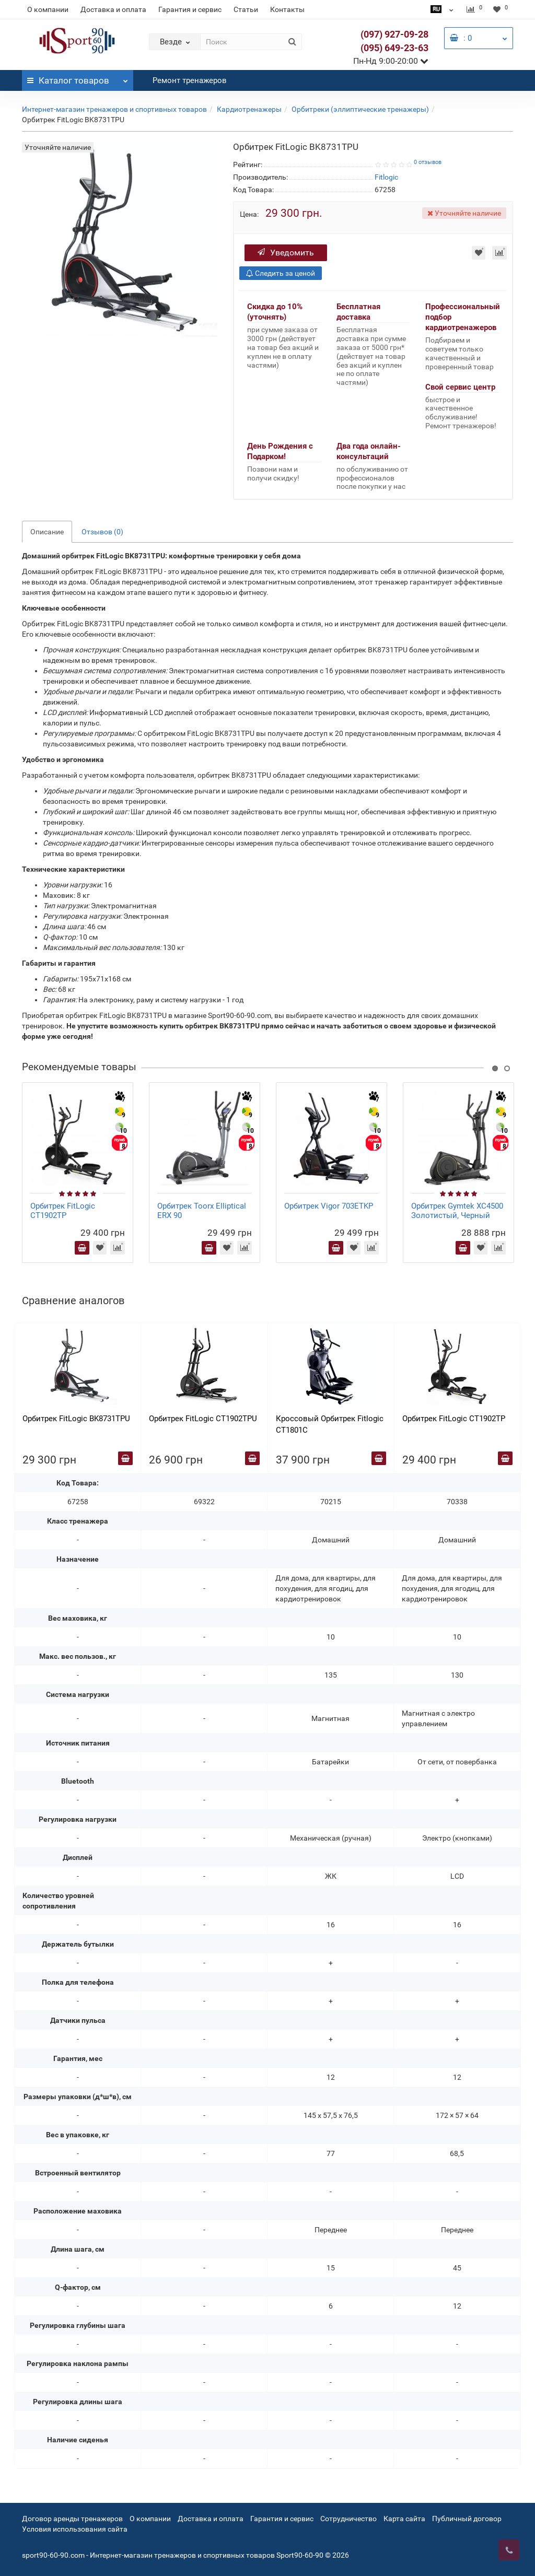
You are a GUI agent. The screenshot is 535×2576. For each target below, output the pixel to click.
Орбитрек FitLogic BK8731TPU (76, 1418)
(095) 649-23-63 (394, 47)
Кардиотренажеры (249, 109)
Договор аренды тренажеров (72, 2518)
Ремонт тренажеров (190, 80)
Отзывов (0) (102, 532)
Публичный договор (467, 2518)
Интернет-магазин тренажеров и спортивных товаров (114, 109)
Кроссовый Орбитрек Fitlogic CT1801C (329, 1424)
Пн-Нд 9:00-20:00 (390, 61)
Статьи (246, 9)
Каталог (77, 78)
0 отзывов (427, 162)
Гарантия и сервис (190, 9)
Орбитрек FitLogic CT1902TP (62, 1210)
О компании (47, 9)
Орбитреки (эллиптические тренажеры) (360, 109)
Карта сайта (404, 2518)
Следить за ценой (280, 273)
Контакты (287, 9)
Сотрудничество (348, 2518)
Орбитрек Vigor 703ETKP (328, 1206)
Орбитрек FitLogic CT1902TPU (203, 1418)
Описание (47, 532)
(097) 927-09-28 (394, 34)
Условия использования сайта (74, 2529)
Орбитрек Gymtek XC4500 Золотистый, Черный (457, 1210)
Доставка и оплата (113, 9)
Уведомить (286, 252)
